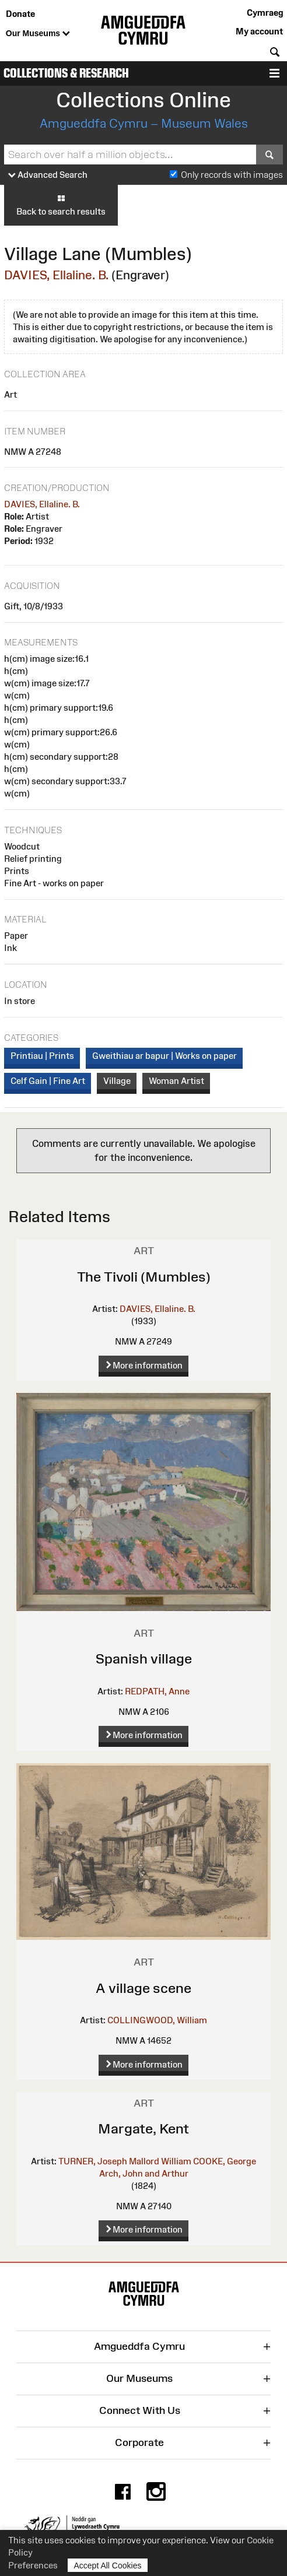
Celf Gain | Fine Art (47, 1081)
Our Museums (38, 34)
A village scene (143, 1988)
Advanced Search (48, 175)
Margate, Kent (143, 2128)
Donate (20, 14)
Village (117, 1081)
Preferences (33, 2565)
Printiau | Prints (42, 1056)
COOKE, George (224, 2161)
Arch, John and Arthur (143, 2173)
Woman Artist (176, 1081)
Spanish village (144, 1658)
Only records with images (232, 175)
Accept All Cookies (108, 2565)
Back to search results (61, 204)
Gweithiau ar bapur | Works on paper (164, 1056)
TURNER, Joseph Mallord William (124, 2161)
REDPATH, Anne (157, 1691)
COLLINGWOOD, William (157, 2020)
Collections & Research (66, 73)
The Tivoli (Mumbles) (144, 1277)
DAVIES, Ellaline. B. (56, 275)
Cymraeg (265, 12)
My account (259, 31)
